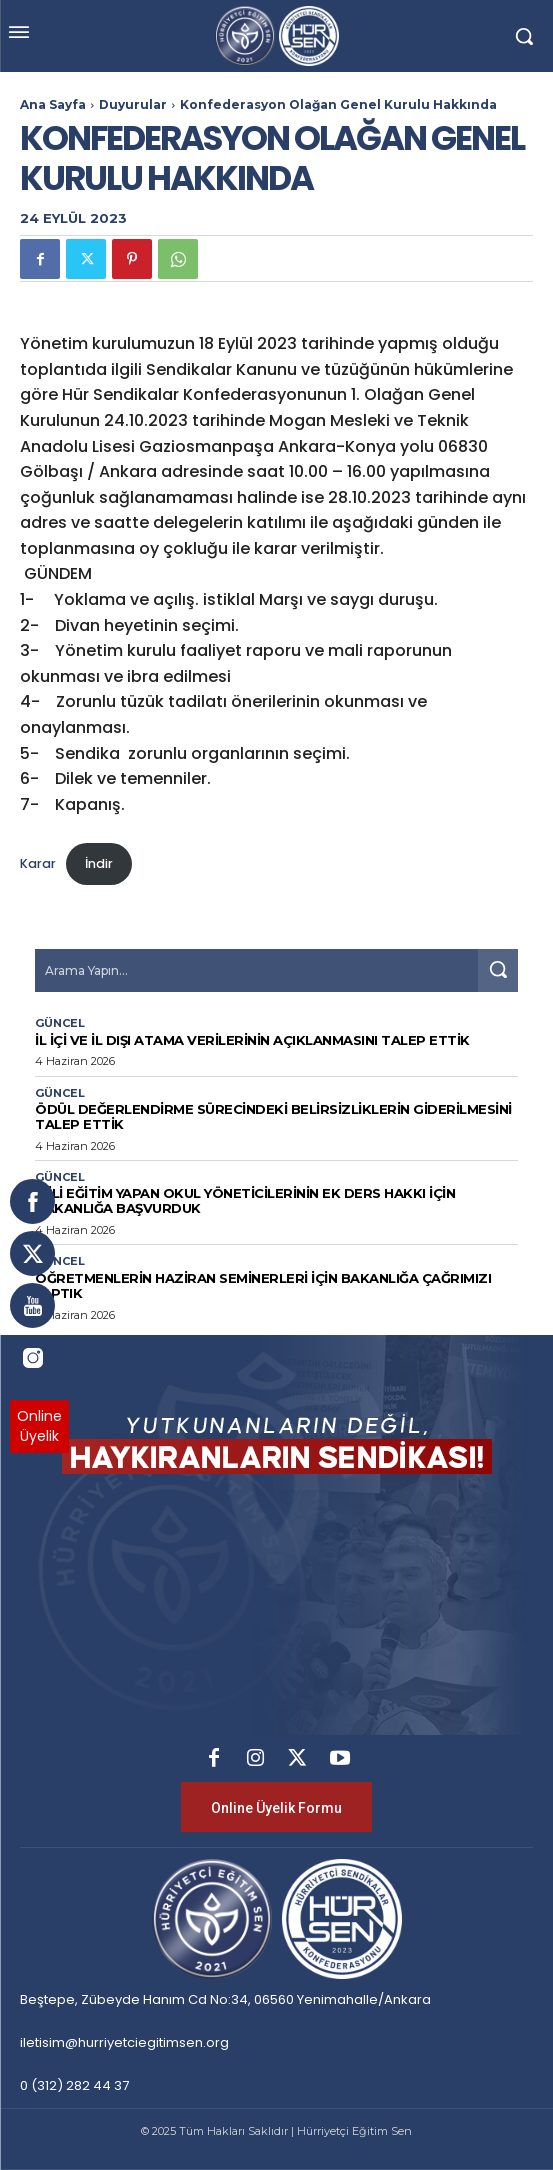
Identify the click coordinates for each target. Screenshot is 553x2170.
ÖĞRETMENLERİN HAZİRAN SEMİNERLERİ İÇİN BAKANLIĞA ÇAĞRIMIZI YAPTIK (263, 1285)
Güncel (60, 1023)
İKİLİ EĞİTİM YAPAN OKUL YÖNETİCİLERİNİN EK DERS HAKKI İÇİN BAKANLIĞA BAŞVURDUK (245, 1200)
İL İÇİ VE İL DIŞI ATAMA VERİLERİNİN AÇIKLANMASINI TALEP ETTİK (252, 1040)
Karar (38, 863)
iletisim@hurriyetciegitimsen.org (124, 2042)
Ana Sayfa (53, 104)
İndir (99, 863)
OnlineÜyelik (39, 1426)
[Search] (498, 970)
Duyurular (133, 104)
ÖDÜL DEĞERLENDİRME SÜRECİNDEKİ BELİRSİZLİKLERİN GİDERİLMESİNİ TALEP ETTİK (273, 1116)
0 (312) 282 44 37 (74, 2085)
